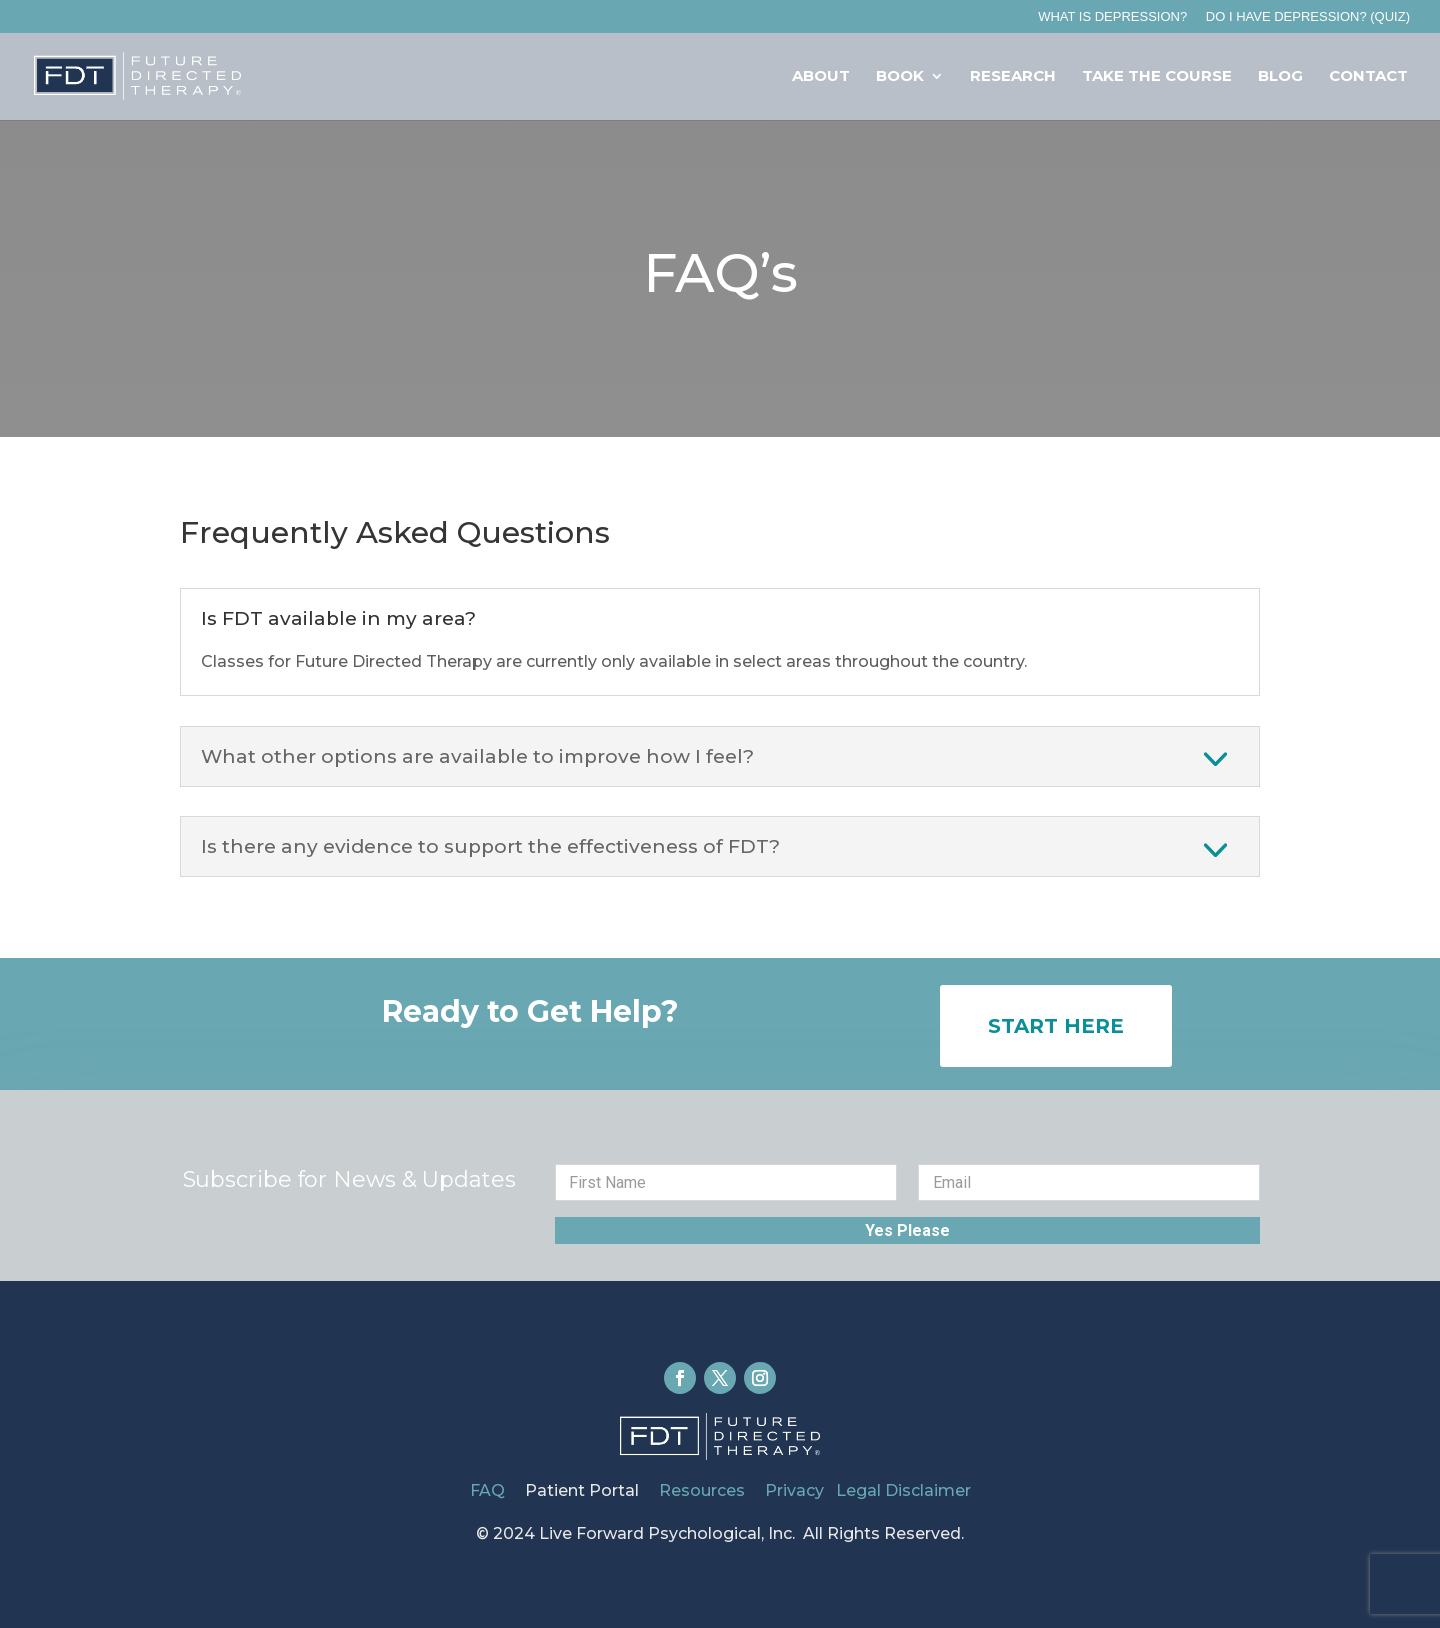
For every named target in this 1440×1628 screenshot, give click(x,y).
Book (900, 77)
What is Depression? (1112, 17)
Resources (706, 1490)
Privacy (794, 1490)
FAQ (487, 1490)
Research (1013, 77)
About (821, 77)
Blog (1280, 77)
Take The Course (1157, 77)
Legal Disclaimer (903, 1490)
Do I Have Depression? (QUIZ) (1308, 17)
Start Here (1056, 1026)
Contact (1368, 77)
